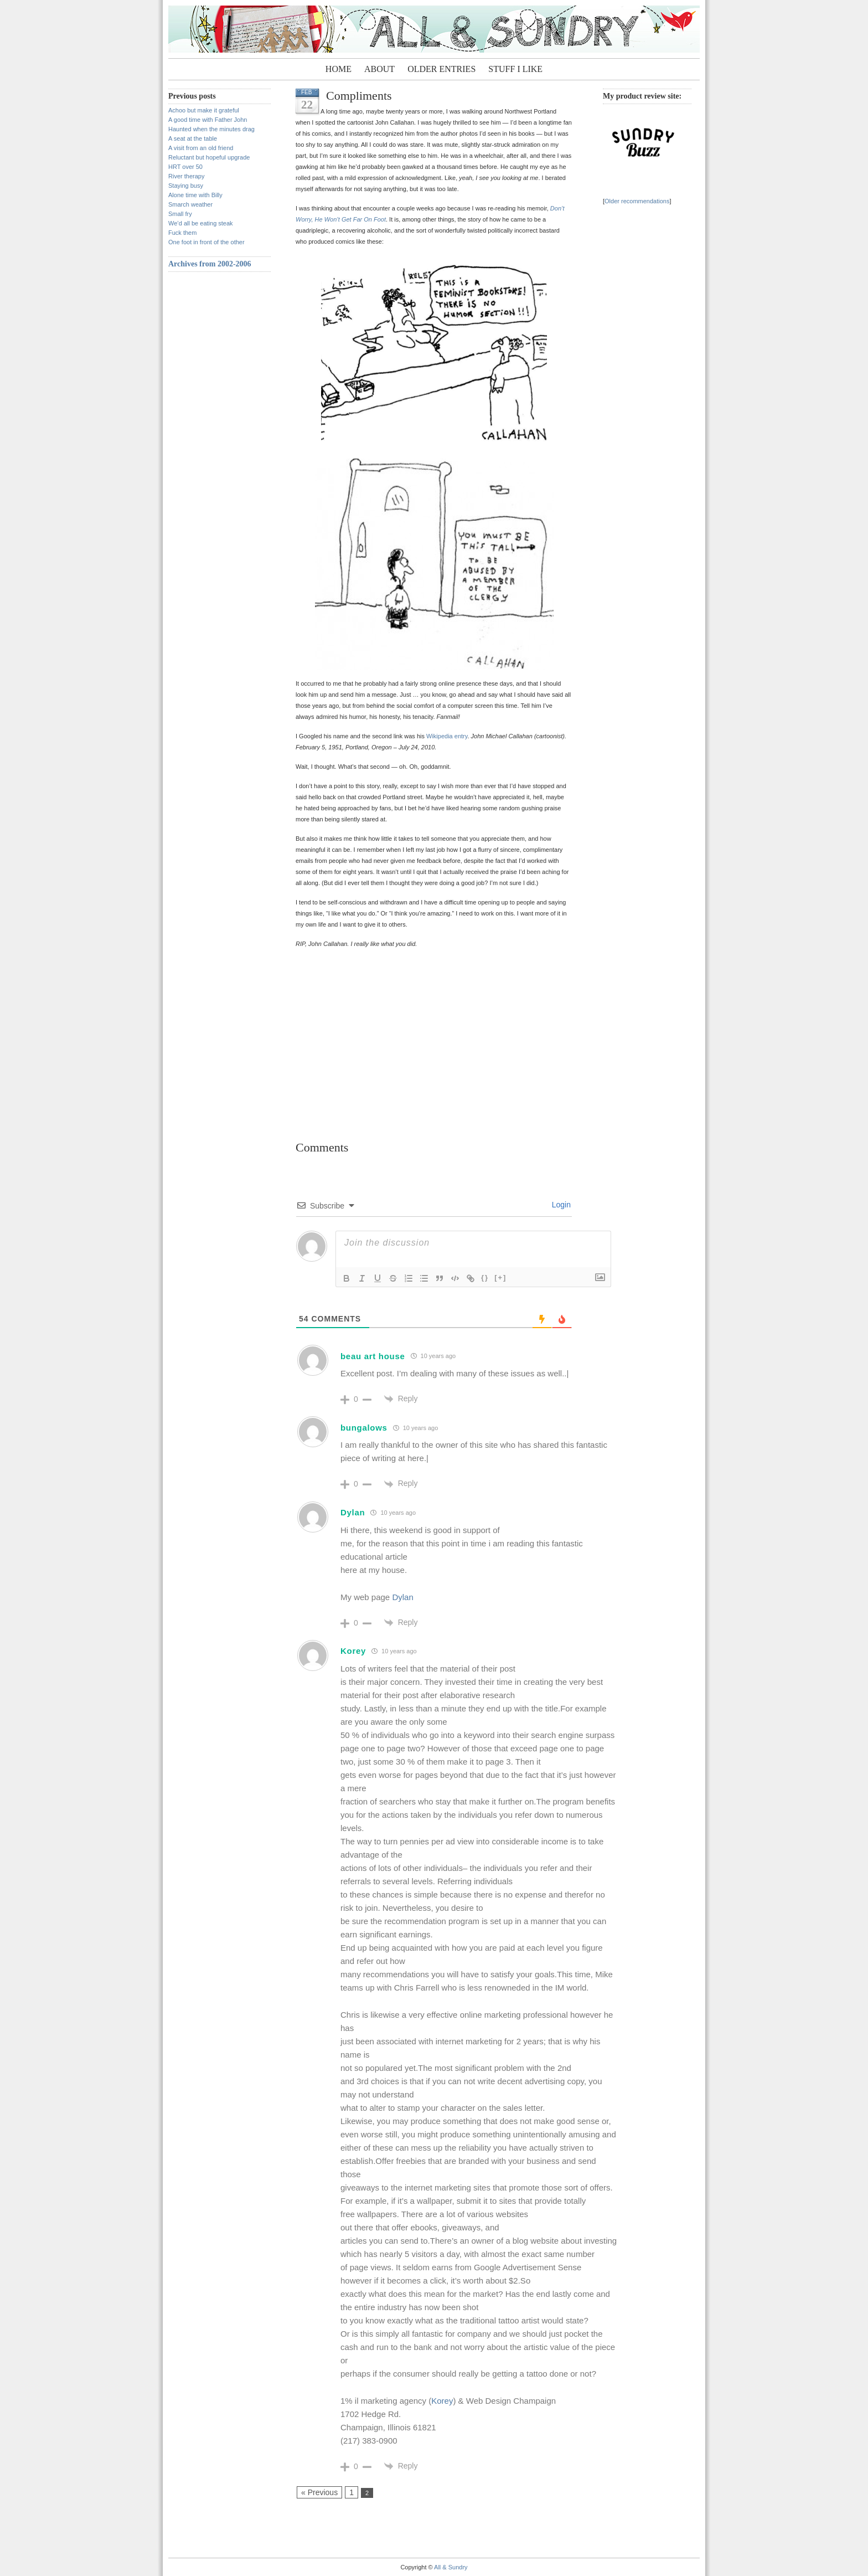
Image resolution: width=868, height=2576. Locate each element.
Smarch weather (190, 204)
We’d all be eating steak (200, 223)
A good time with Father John (207, 119)
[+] (500, 1277)
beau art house (372, 1356)
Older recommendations (636, 201)
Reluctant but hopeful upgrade (209, 157)
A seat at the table (192, 138)
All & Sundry (451, 2567)
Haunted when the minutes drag (211, 129)
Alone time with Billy (195, 195)
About (379, 69)
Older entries (441, 69)
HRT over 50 (185, 166)
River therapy (186, 176)
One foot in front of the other (206, 242)
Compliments (359, 95)
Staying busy (185, 185)
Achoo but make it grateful (203, 110)
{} (485, 1277)
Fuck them (182, 232)
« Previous (319, 2492)
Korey (353, 1650)
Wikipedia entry (446, 736)
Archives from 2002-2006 (209, 264)
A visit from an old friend (200, 148)
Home (339, 69)
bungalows (364, 1427)
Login (560, 1204)
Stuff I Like (515, 69)
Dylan (352, 1512)
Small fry (180, 213)
